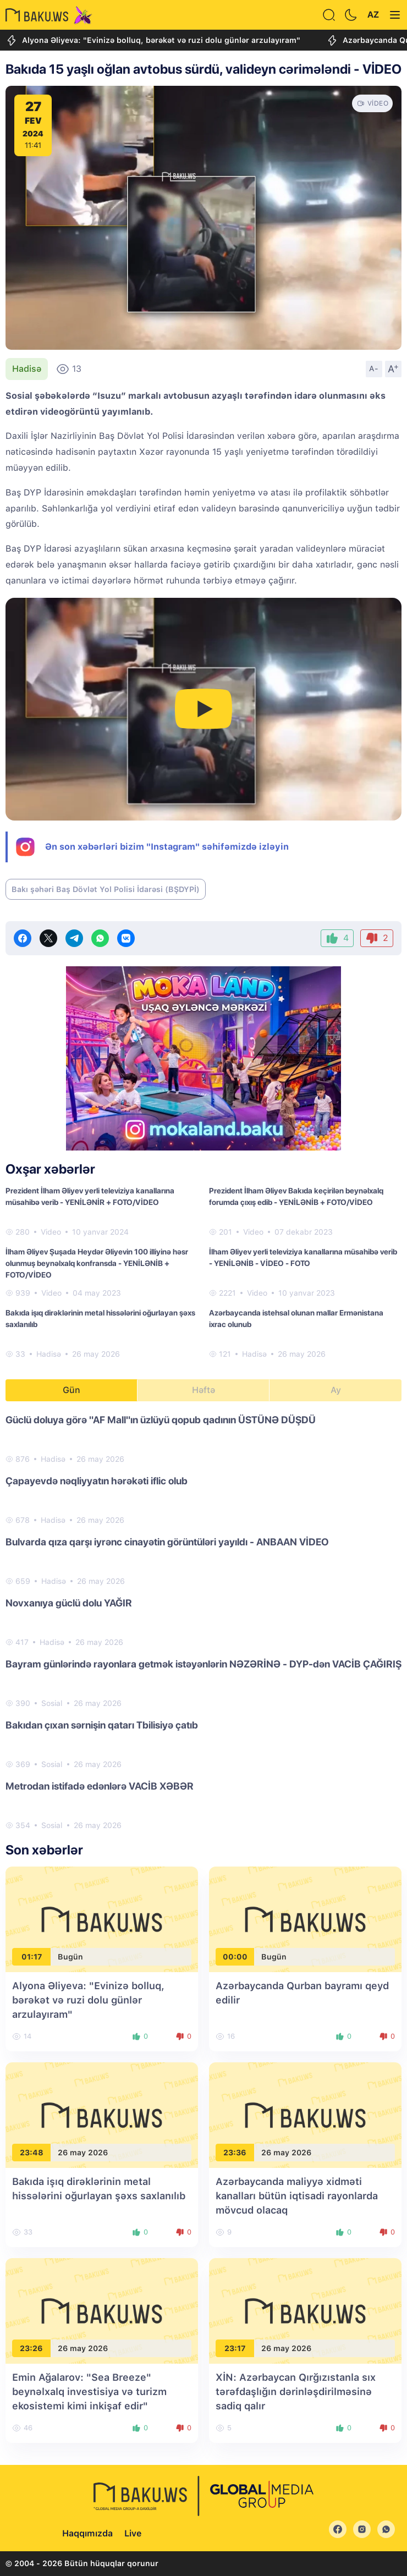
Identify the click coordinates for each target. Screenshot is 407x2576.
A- (374, 368)
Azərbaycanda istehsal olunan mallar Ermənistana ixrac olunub (296, 1318)
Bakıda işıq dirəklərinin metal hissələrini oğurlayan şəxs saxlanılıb (100, 1318)
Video (51, 1232)
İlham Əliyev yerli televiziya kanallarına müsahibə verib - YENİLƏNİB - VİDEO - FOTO (303, 1257)
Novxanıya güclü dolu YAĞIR (69, 1603)
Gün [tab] (71, 1390)
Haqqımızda (87, 2533)
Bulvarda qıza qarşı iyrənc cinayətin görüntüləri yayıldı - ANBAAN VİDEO (167, 1542)
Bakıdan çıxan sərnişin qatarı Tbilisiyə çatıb (102, 1725)
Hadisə (26, 369)
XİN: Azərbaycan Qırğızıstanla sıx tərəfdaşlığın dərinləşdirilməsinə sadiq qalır (296, 2391)
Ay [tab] (336, 1390)
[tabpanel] (204, 1621)
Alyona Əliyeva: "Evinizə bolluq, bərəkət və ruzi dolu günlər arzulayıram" (153, 40)
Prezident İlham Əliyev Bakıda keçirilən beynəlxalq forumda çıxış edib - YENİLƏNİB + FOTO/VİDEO (296, 1196)
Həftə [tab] (203, 1390)
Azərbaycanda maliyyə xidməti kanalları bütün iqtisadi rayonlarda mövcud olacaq (297, 2196)
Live (132, 2533)
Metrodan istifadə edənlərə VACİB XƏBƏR (100, 1786)
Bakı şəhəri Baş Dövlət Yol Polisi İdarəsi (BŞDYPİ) (106, 889)
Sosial (52, 1703)
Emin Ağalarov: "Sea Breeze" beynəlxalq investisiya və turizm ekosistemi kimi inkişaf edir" (89, 2391)
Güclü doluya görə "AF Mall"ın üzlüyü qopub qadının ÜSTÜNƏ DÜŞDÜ (161, 1419)
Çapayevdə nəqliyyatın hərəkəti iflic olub (97, 1481)
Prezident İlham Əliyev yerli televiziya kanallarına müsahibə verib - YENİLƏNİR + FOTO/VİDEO (90, 1196)
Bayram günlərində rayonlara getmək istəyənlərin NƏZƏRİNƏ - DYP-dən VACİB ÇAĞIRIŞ (204, 1664)
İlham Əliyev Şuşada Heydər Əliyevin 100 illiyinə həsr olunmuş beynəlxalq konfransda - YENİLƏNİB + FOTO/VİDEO (97, 1263)
